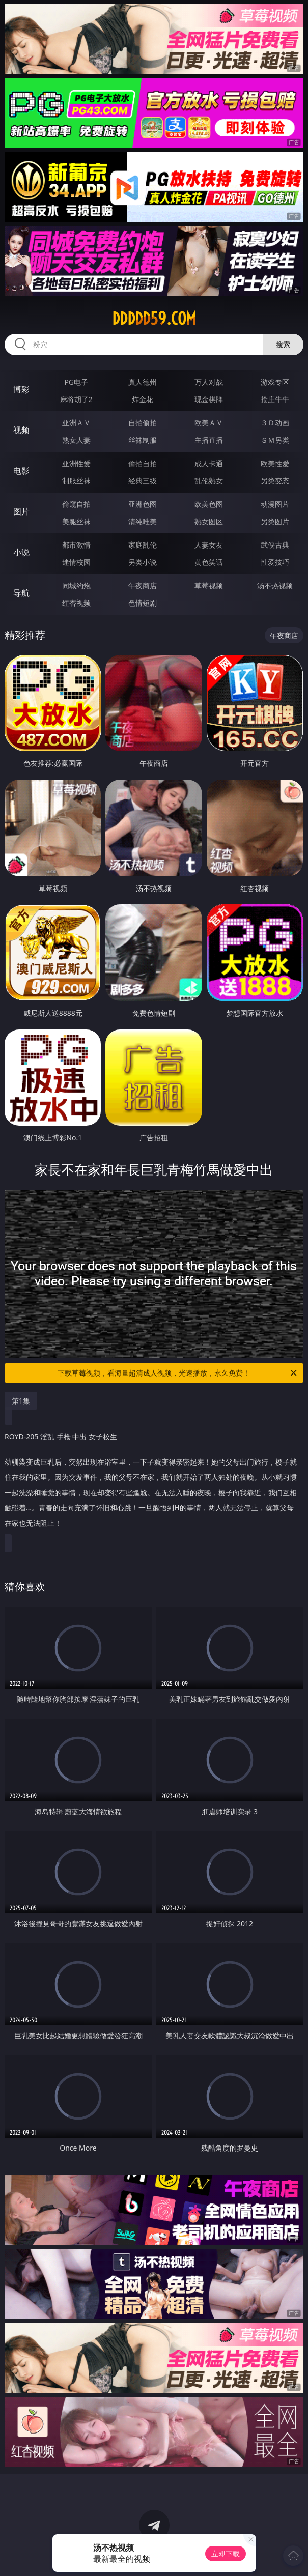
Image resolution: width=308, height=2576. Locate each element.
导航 (21, 592)
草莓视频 (208, 585)
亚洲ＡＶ (76, 422)
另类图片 (275, 521)
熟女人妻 (76, 440)
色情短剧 (142, 603)
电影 (21, 470)
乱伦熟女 (208, 480)
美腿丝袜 (76, 521)
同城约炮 (76, 585)
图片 (21, 511)
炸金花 (142, 399)
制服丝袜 (76, 480)
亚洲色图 (142, 504)
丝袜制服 (142, 440)
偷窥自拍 (76, 504)
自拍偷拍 (142, 422)
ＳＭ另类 (275, 440)
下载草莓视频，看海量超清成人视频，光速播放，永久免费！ (178, 1373)
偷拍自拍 (142, 463)
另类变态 (275, 480)
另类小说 (142, 562)
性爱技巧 (275, 562)
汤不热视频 (275, 585)
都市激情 (76, 545)
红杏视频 (76, 603)
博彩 (21, 389)
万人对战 (208, 382)
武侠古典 (275, 545)
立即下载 (225, 2553)
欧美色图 (208, 504)
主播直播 (208, 440)
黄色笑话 (208, 562)
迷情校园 (76, 562)
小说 (21, 552)
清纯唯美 (142, 521)
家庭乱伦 (142, 545)
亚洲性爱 (76, 463)
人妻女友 (208, 545)
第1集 (21, 1401)
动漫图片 (275, 504)
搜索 (283, 344)
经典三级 (142, 480)
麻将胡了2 (76, 399)
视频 (21, 430)
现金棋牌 (208, 399)
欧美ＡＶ (208, 422)
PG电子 (76, 382)
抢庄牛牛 (275, 399)
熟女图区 (208, 521)
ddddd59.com (154, 318)
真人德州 (142, 382)
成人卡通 (208, 463)
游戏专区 (275, 382)
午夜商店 (142, 585)
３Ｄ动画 (275, 422)
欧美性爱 (275, 463)
